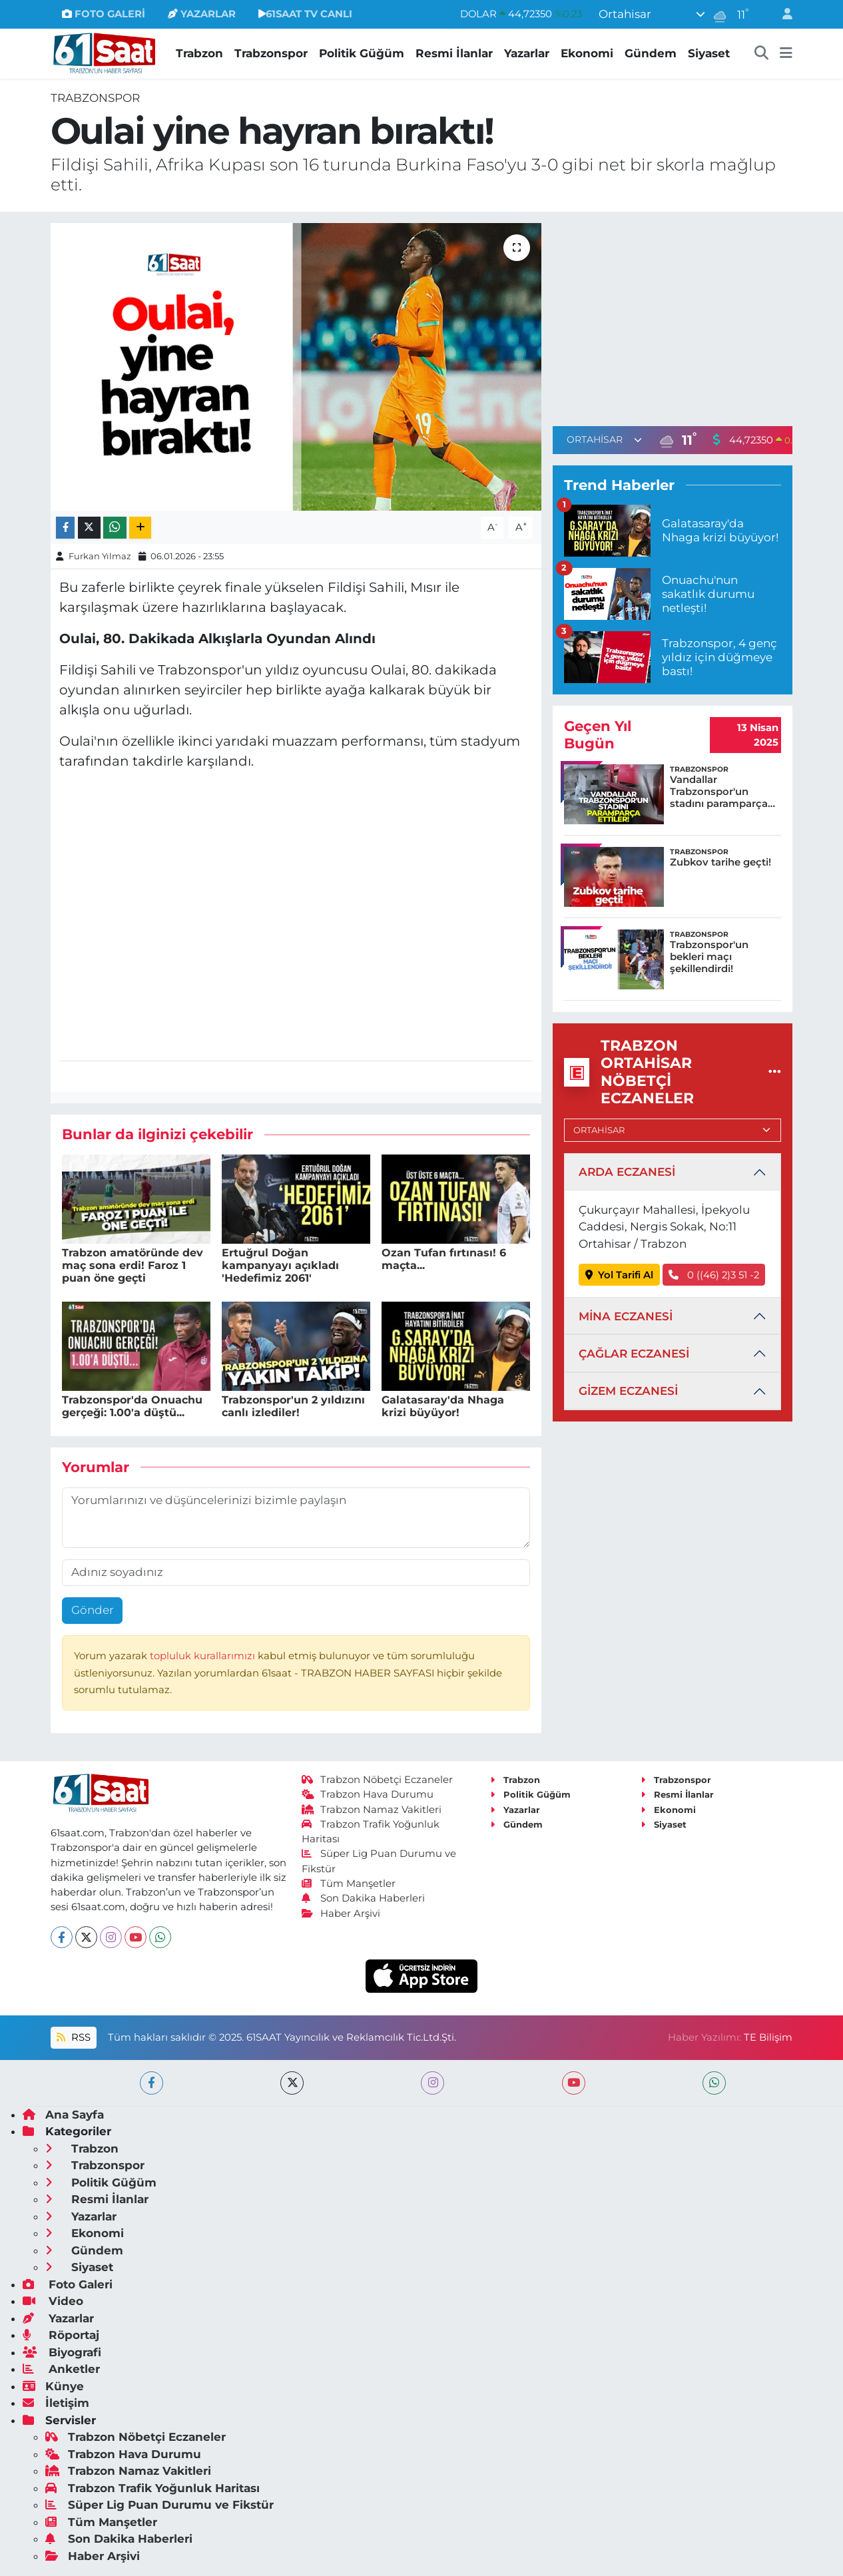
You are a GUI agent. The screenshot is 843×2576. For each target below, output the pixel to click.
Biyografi (62, 2352)
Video (53, 2301)
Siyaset (709, 53)
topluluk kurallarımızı (204, 1656)
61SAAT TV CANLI (305, 14)
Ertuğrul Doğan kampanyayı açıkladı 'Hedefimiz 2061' (280, 1265)
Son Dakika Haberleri (363, 1898)
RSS (73, 2037)
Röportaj (61, 2335)
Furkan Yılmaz (100, 556)
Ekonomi (587, 53)
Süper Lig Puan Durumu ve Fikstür (159, 2504)
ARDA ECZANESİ (627, 1171)
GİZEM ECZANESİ (628, 1391)
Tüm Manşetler (349, 1884)
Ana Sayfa (63, 2114)
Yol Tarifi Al (619, 1275)
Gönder (92, 1610)
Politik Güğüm (361, 53)
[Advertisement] (672, 316)
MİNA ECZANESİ (626, 1316)
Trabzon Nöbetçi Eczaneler (377, 1780)
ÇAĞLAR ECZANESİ (634, 1353)
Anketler (61, 2369)
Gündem (651, 53)
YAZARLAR (202, 14)
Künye (53, 2386)
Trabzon (199, 53)
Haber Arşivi (341, 1914)
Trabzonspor (271, 53)
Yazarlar (526, 53)
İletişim (56, 2403)
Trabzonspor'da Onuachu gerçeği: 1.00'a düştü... (132, 1406)
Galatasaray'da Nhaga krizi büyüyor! (443, 1406)
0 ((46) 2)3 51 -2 (714, 1275)
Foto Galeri (68, 2284)
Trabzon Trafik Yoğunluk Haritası (152, 2488)
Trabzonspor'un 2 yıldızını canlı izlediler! (293, 1406)
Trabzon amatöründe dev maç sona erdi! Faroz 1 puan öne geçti (132, 1265)
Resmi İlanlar (454, 53)
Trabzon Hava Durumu (368, 1794)
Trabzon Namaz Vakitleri (372, 1810)
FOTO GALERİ (103, 14)
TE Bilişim (768, 2037)
